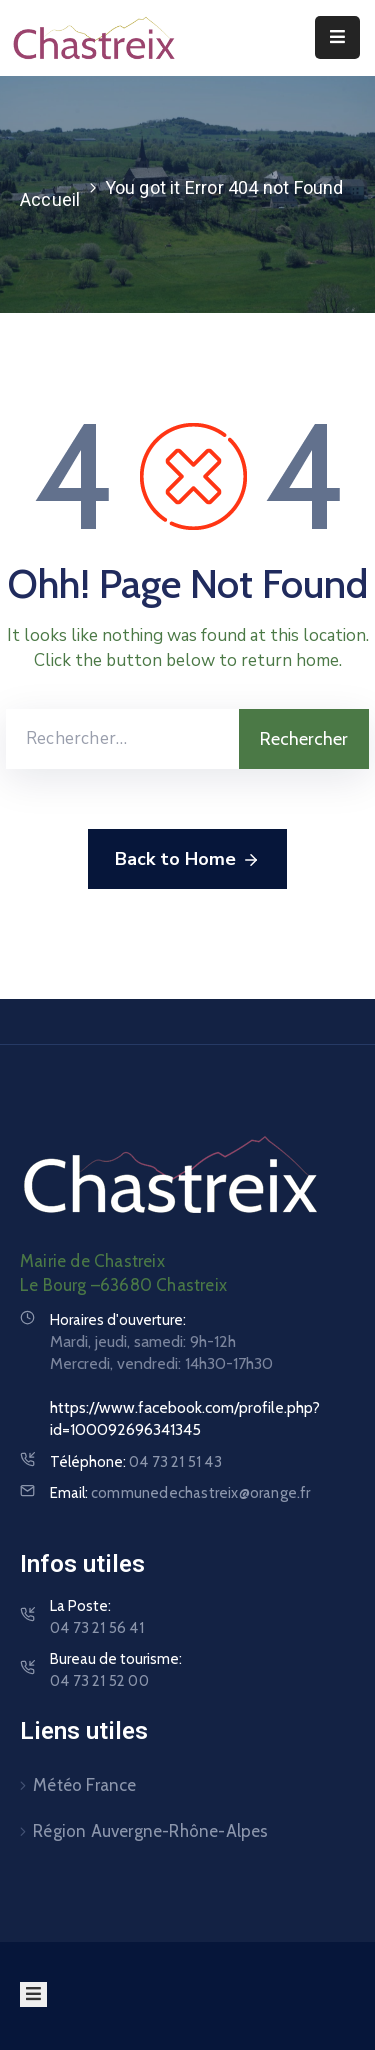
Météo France (84, 1785)
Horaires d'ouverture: (118, 1320)
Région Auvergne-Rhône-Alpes (150, 1831)
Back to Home (187, 860)
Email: (180, 1493)
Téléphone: (136, 1462)
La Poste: (97, 1618)
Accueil (50, 199)
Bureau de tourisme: (116, 1671)
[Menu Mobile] (337, 37)
